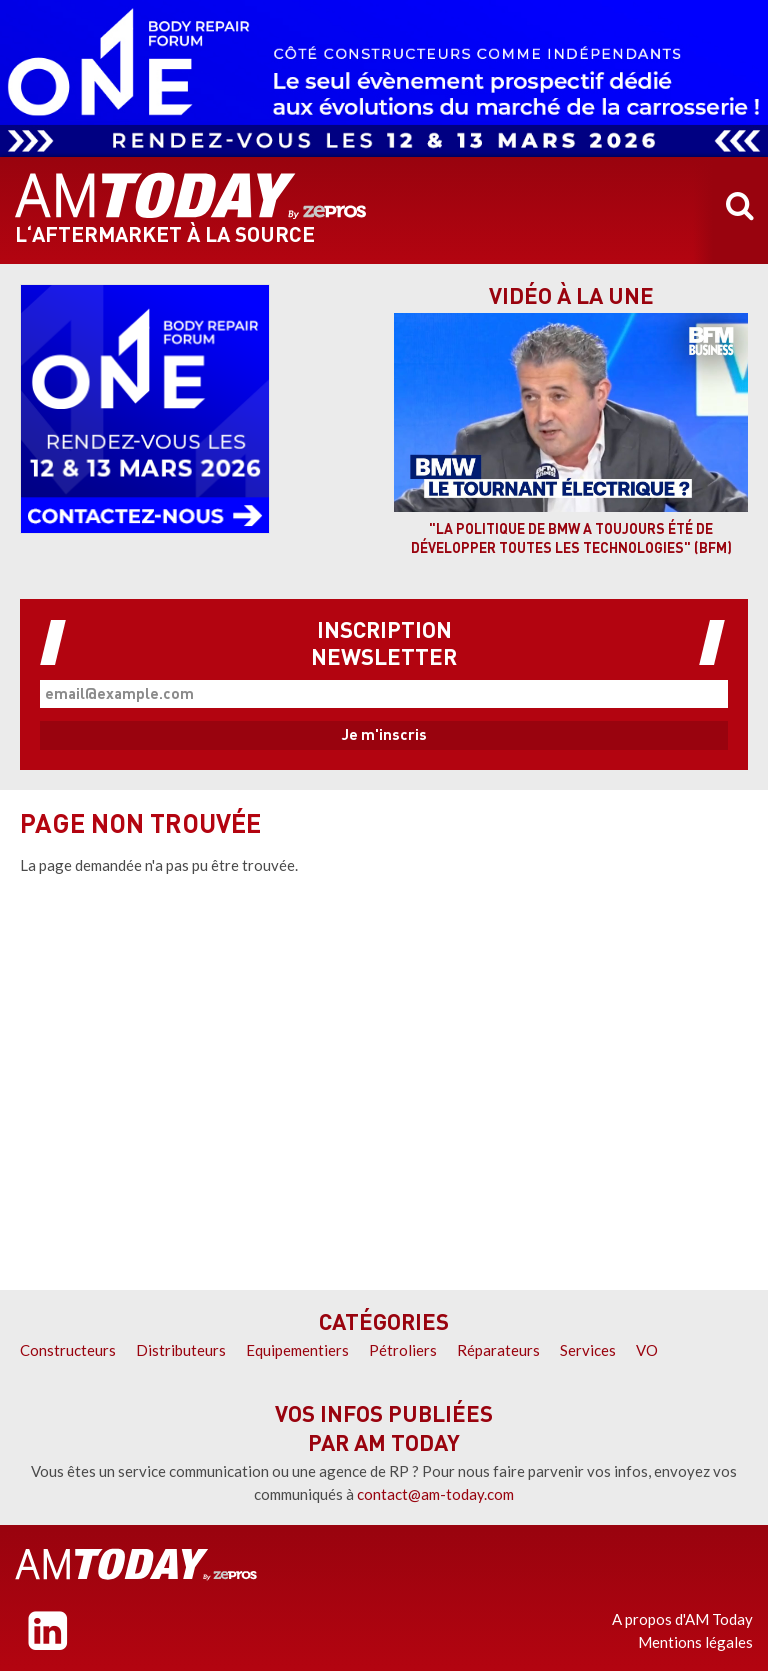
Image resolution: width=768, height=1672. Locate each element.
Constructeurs (68, 1350)
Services (588, 1350)
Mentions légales (695, 1642)
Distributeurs (181, 1350)
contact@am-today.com (435, 1494)
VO (647, 1350)
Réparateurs (498, 1350)
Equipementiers (297, 1350)
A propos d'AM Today (682, 1619)
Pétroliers (403, 1350)
